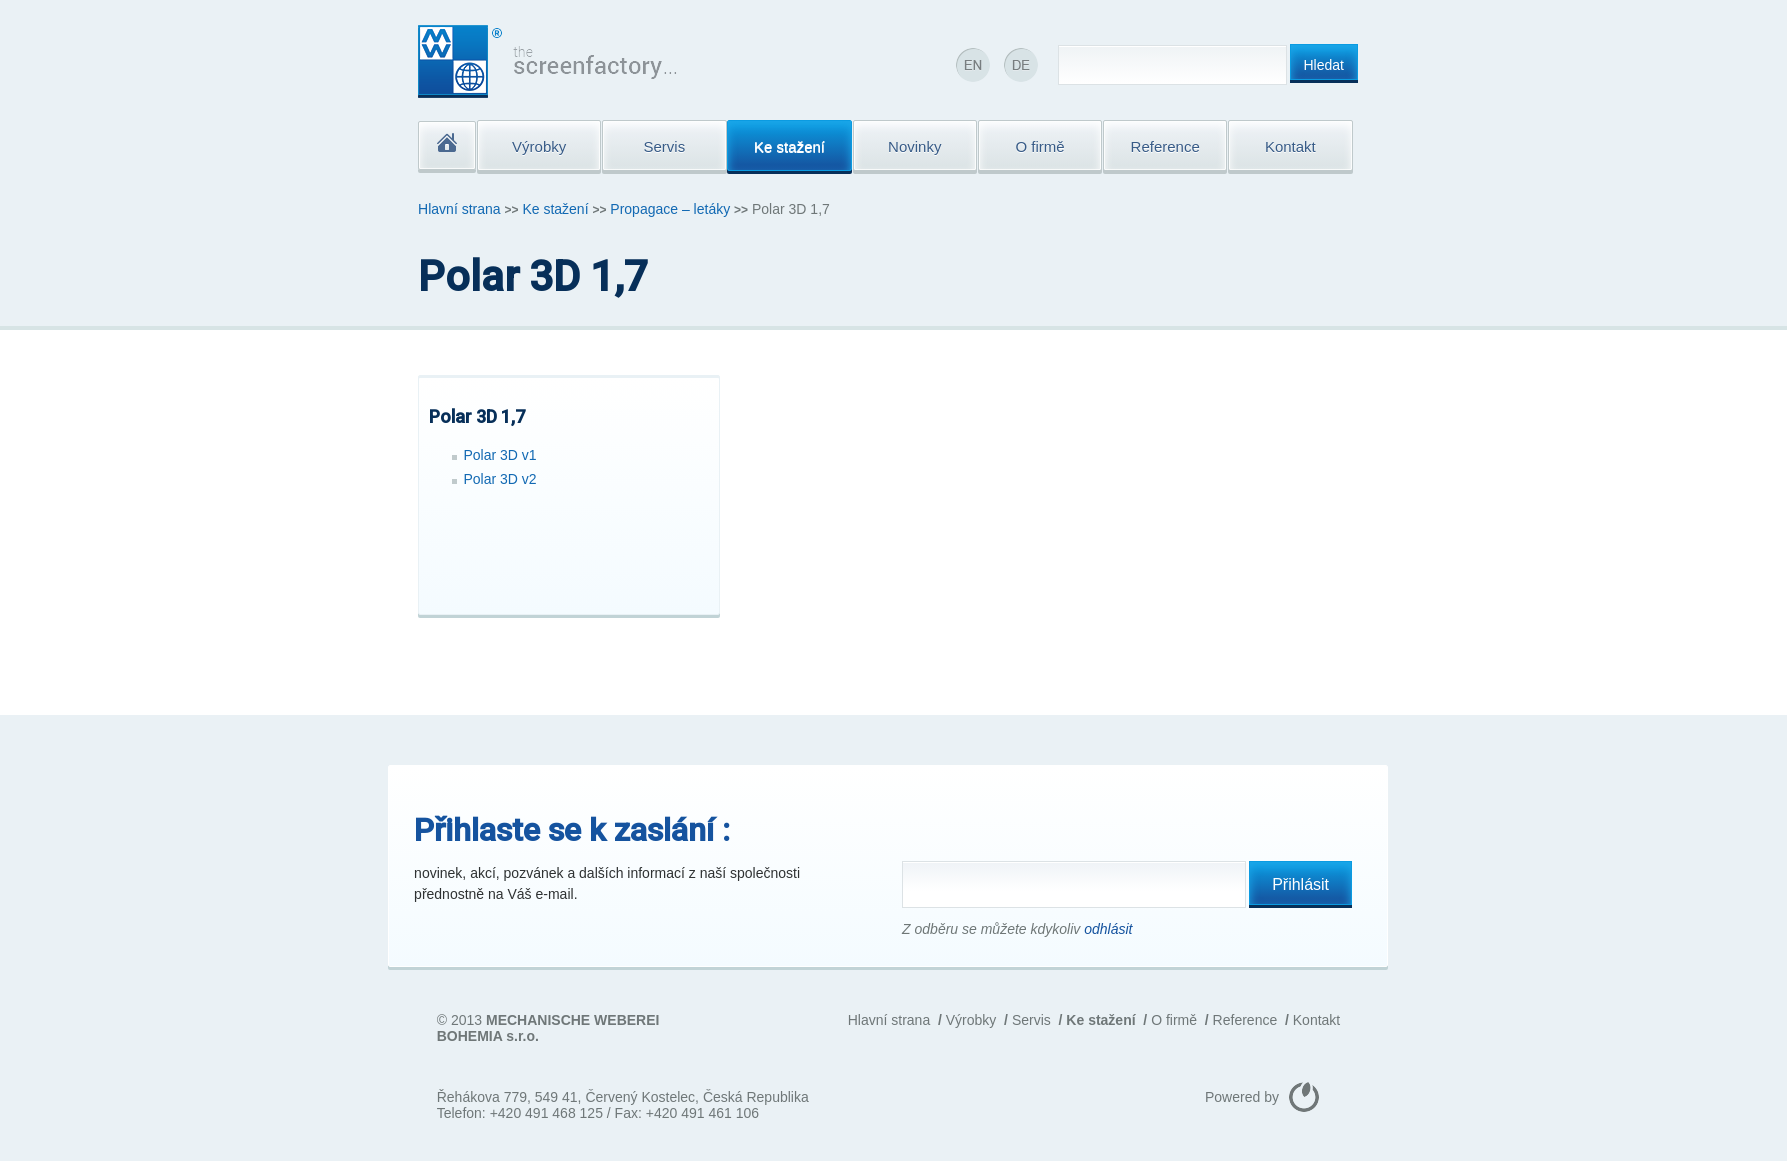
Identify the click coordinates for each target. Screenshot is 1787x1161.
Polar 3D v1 (500, 455)
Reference (1245, 1020)
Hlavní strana (459, 209)
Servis (1031, 1020)
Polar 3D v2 (500, 479)
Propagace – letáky (670, 209)
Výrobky (971, 1020)
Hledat (1324, 65)
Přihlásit (1300, 884)
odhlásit (1108, 929)
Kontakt (1316, 1020)
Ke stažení (555, 209)
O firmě (1174, 1020)
